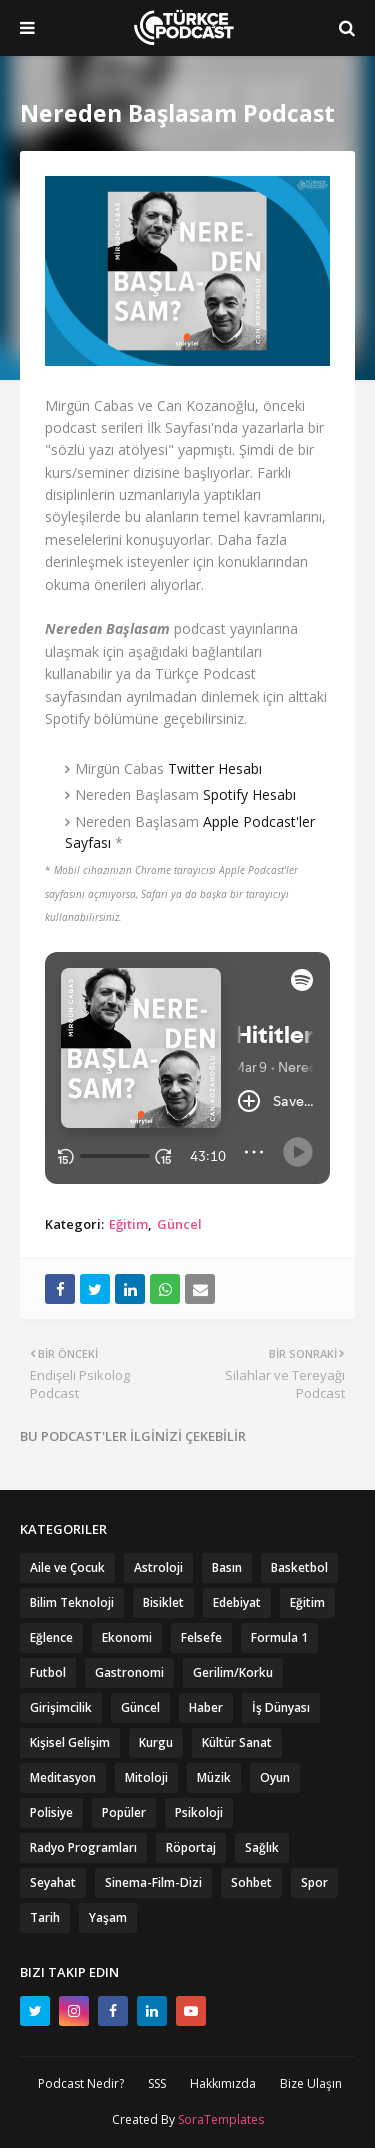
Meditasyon (63, 1777)
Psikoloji (199, 1812)
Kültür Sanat (237, 1742)
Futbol (48, 1672)
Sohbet (251, 1882)
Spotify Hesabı (249, 794)
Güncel (179, 1224)
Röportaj (191, 1847)
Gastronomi (129, 1672)
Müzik (214, 1777)
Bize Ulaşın (311, 2083)
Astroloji (158, 1567)
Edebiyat (237, 1602)
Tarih (45, 1917)
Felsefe (201, 1637)
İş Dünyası (281, 1707)
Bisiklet (163, 1602)
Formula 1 (279, 1637)
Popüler (124, 1812)
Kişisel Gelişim (70, 1742)
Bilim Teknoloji (72, 1602)
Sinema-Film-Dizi (153, 1882)
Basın (227, 1567)
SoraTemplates (221, 2119)
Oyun (275, 1777)
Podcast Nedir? (81, 2083)
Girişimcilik (61, 1707)
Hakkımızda (223, 2083)
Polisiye (51, 1812)
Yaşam (108, 1917)
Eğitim (128, 1224)
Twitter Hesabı (215, 768)
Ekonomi (127, 1637)
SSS (157, 2083)
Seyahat (53, 1882)
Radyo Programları (83, 1847)
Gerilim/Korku (233, 1672)
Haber (206, 1707)
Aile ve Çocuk (67, 1567)
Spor (314, 1882)
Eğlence (51, 1637)
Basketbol (299, 1567)
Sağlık (262, 1847)
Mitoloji (146, 1777)
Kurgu (156, 1742)
